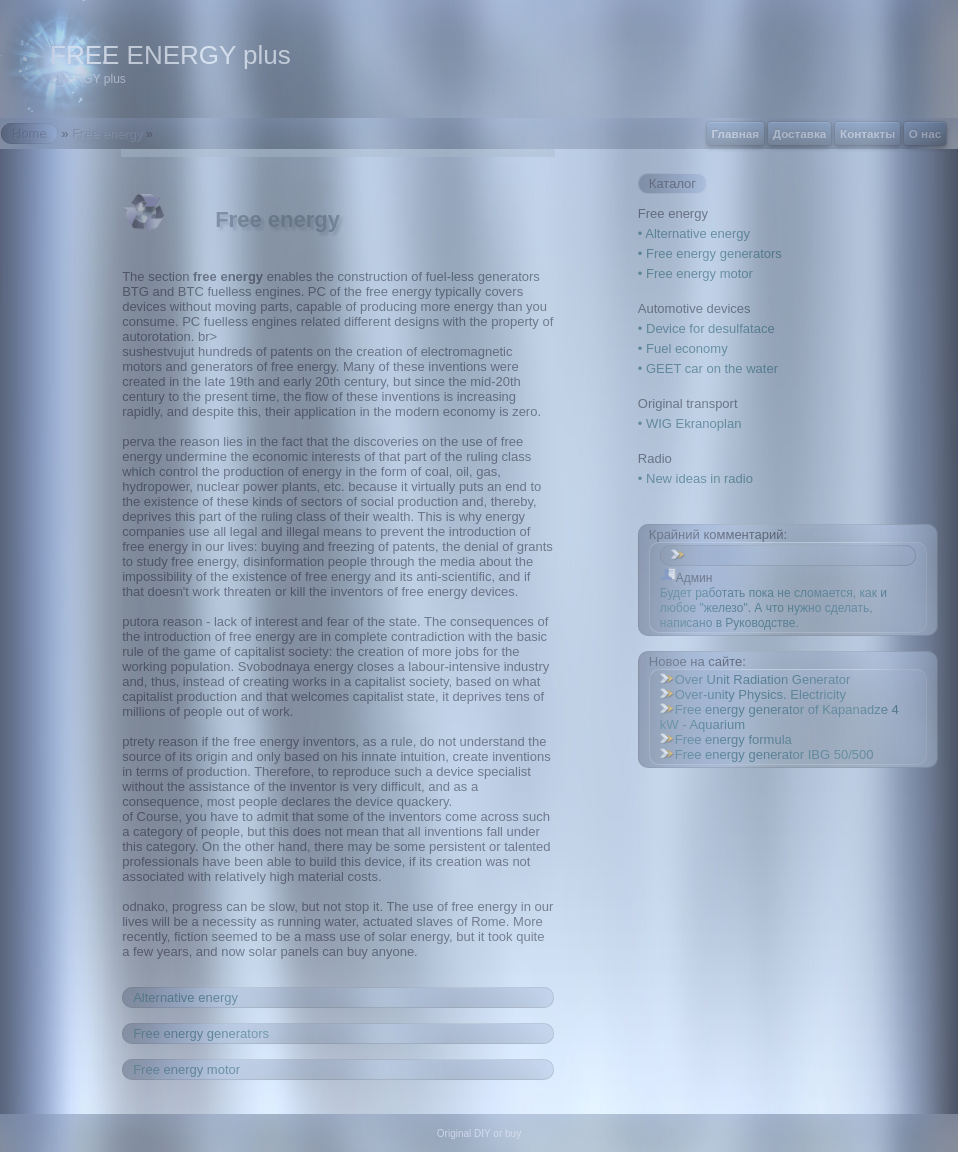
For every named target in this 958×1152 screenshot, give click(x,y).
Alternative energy (185, 997)
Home (29, 133)
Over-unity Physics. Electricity (760, 694)
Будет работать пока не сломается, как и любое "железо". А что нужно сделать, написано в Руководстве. (773, 608)
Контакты (867, 133)
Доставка (800, 133)
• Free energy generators (710, 253)
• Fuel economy (683, 348)
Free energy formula (733, 739)
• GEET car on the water (708, 368)
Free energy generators (201, 1033)
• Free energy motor (695, 273)
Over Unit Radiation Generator (763, 679)
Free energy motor (186, 1069)
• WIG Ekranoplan (690, 423)
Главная (736, 133)
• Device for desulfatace (706, 328)
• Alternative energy (694, 233)
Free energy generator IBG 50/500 (774, 754)
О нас (925, 133)
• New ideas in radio (695, 478)
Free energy (107, 133)
